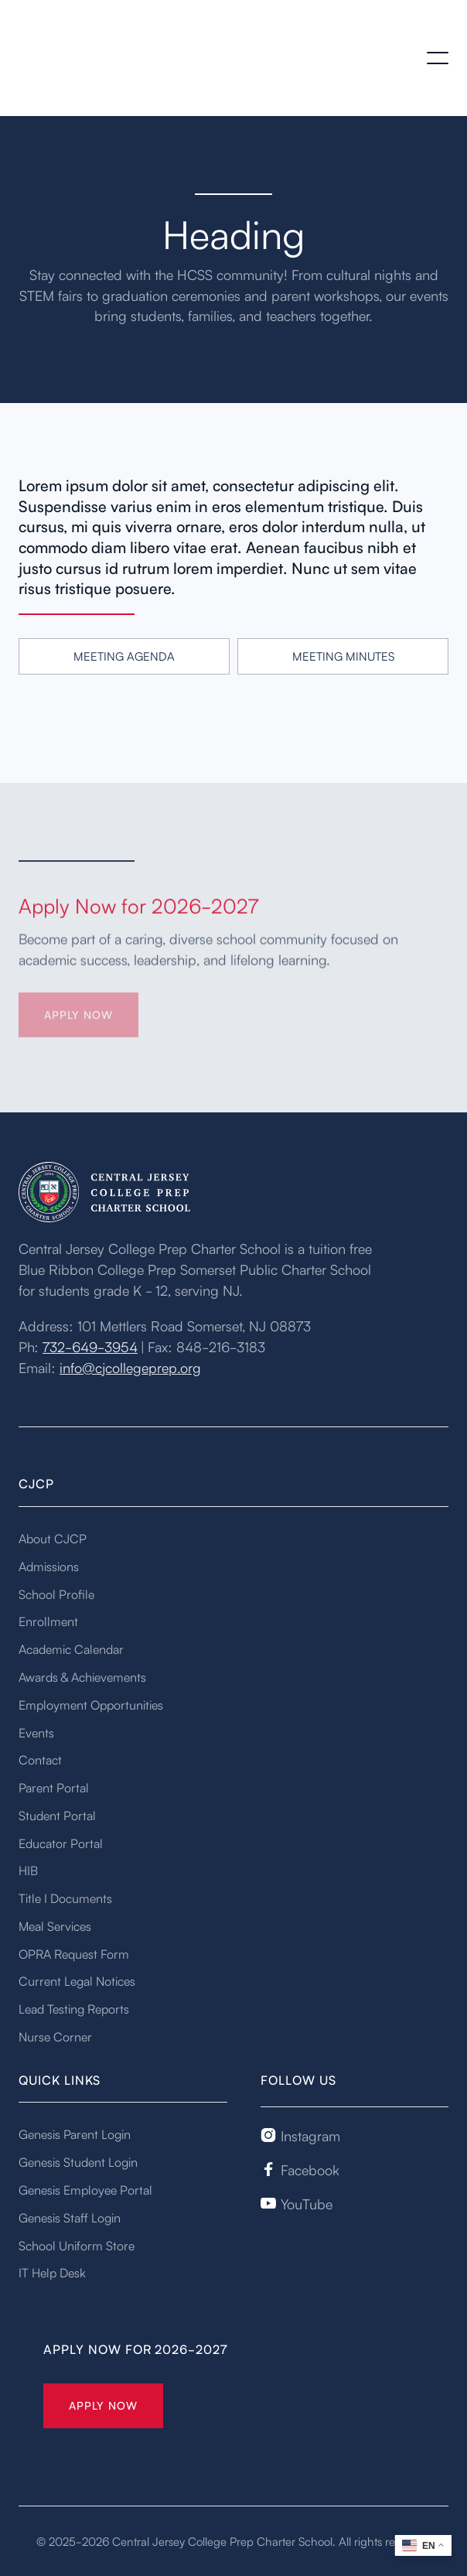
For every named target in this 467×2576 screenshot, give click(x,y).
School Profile (56, 1593)
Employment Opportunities (91, 1704)
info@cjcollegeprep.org (130, 1367)
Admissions (49, 1565)
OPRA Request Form (74, 1953)
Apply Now (103, 2405)
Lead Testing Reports (74, 2008)
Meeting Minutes (343, 655)
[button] (437, 58)
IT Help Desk (52, 2271)
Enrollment (48, 1620)
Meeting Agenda (124, 655)
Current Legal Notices (77, 1980)
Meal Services (55, 1925)
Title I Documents (65, 1897)
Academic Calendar (71, 1648)
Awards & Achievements (82, 1676)
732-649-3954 (90, 1346)
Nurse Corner (55, 2036)
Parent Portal (54, 1786)
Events (36, 1732)
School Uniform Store (77, 2244)
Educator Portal (61, 1842)
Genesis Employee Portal (85, 2189)
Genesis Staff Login (70, 2217)
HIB (28, 1869)
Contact (40, 1759)
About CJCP (53, 1537)
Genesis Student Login (78, 2161)
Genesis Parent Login (75, 2133)
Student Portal (57, 1814)
